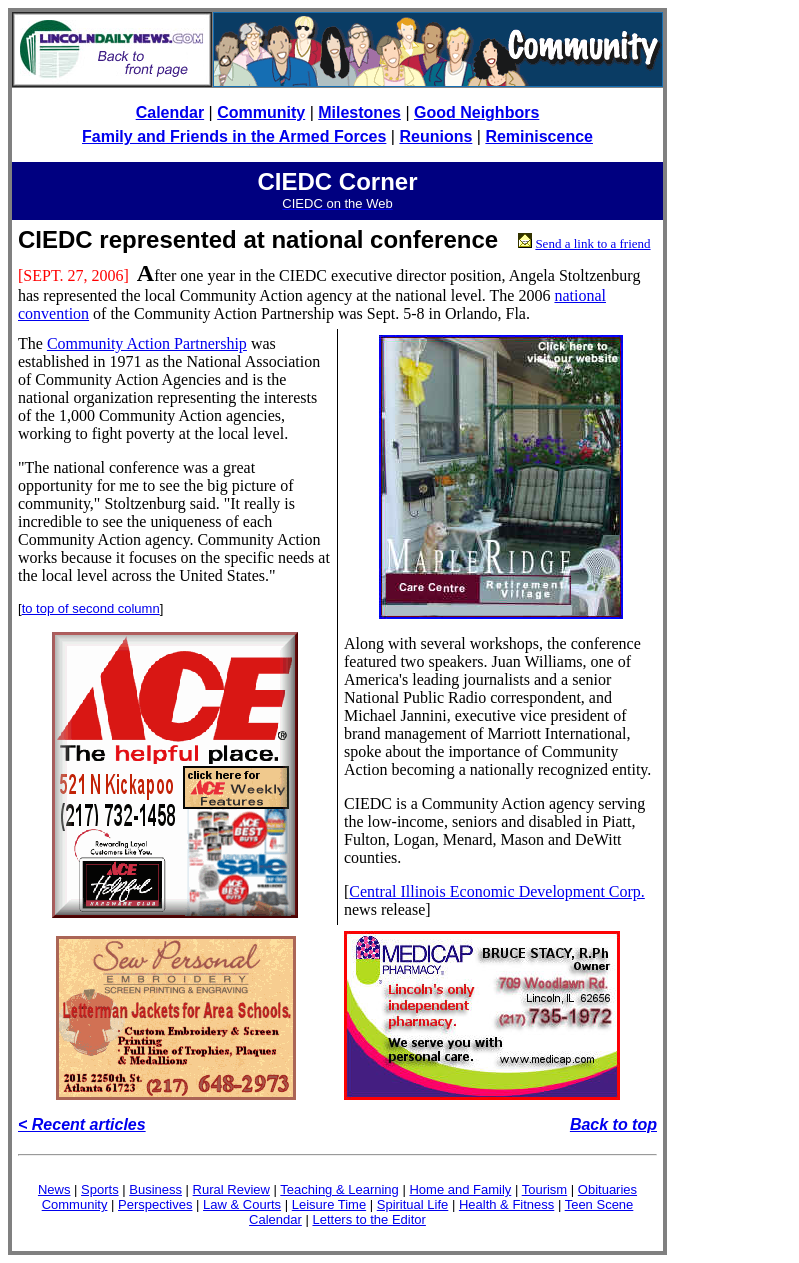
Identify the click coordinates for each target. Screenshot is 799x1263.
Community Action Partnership (147, 343)
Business (155, 1189)
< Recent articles (82, 1124)
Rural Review (231, 1189)
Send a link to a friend (592, 243)
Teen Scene (599, 1204)
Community (261, 112)
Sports (100, 1189)
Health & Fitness (506, 1204)
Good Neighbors (476, 112)
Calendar (170, 112)
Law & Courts (242, 1204)
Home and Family (460, 1189)
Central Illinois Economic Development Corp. (497, 891)
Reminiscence (539, 136)
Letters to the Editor (368, 1219)
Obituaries (607, 1189)
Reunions (435, 136)
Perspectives (155, 1204)
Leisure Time (329, 1204)
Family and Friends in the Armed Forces (234, 136)
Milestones (359, 112)
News (54, 1189)
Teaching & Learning (339, 1189)
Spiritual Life (413, 1204)
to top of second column (91, 608)
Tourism (545, 1189)
